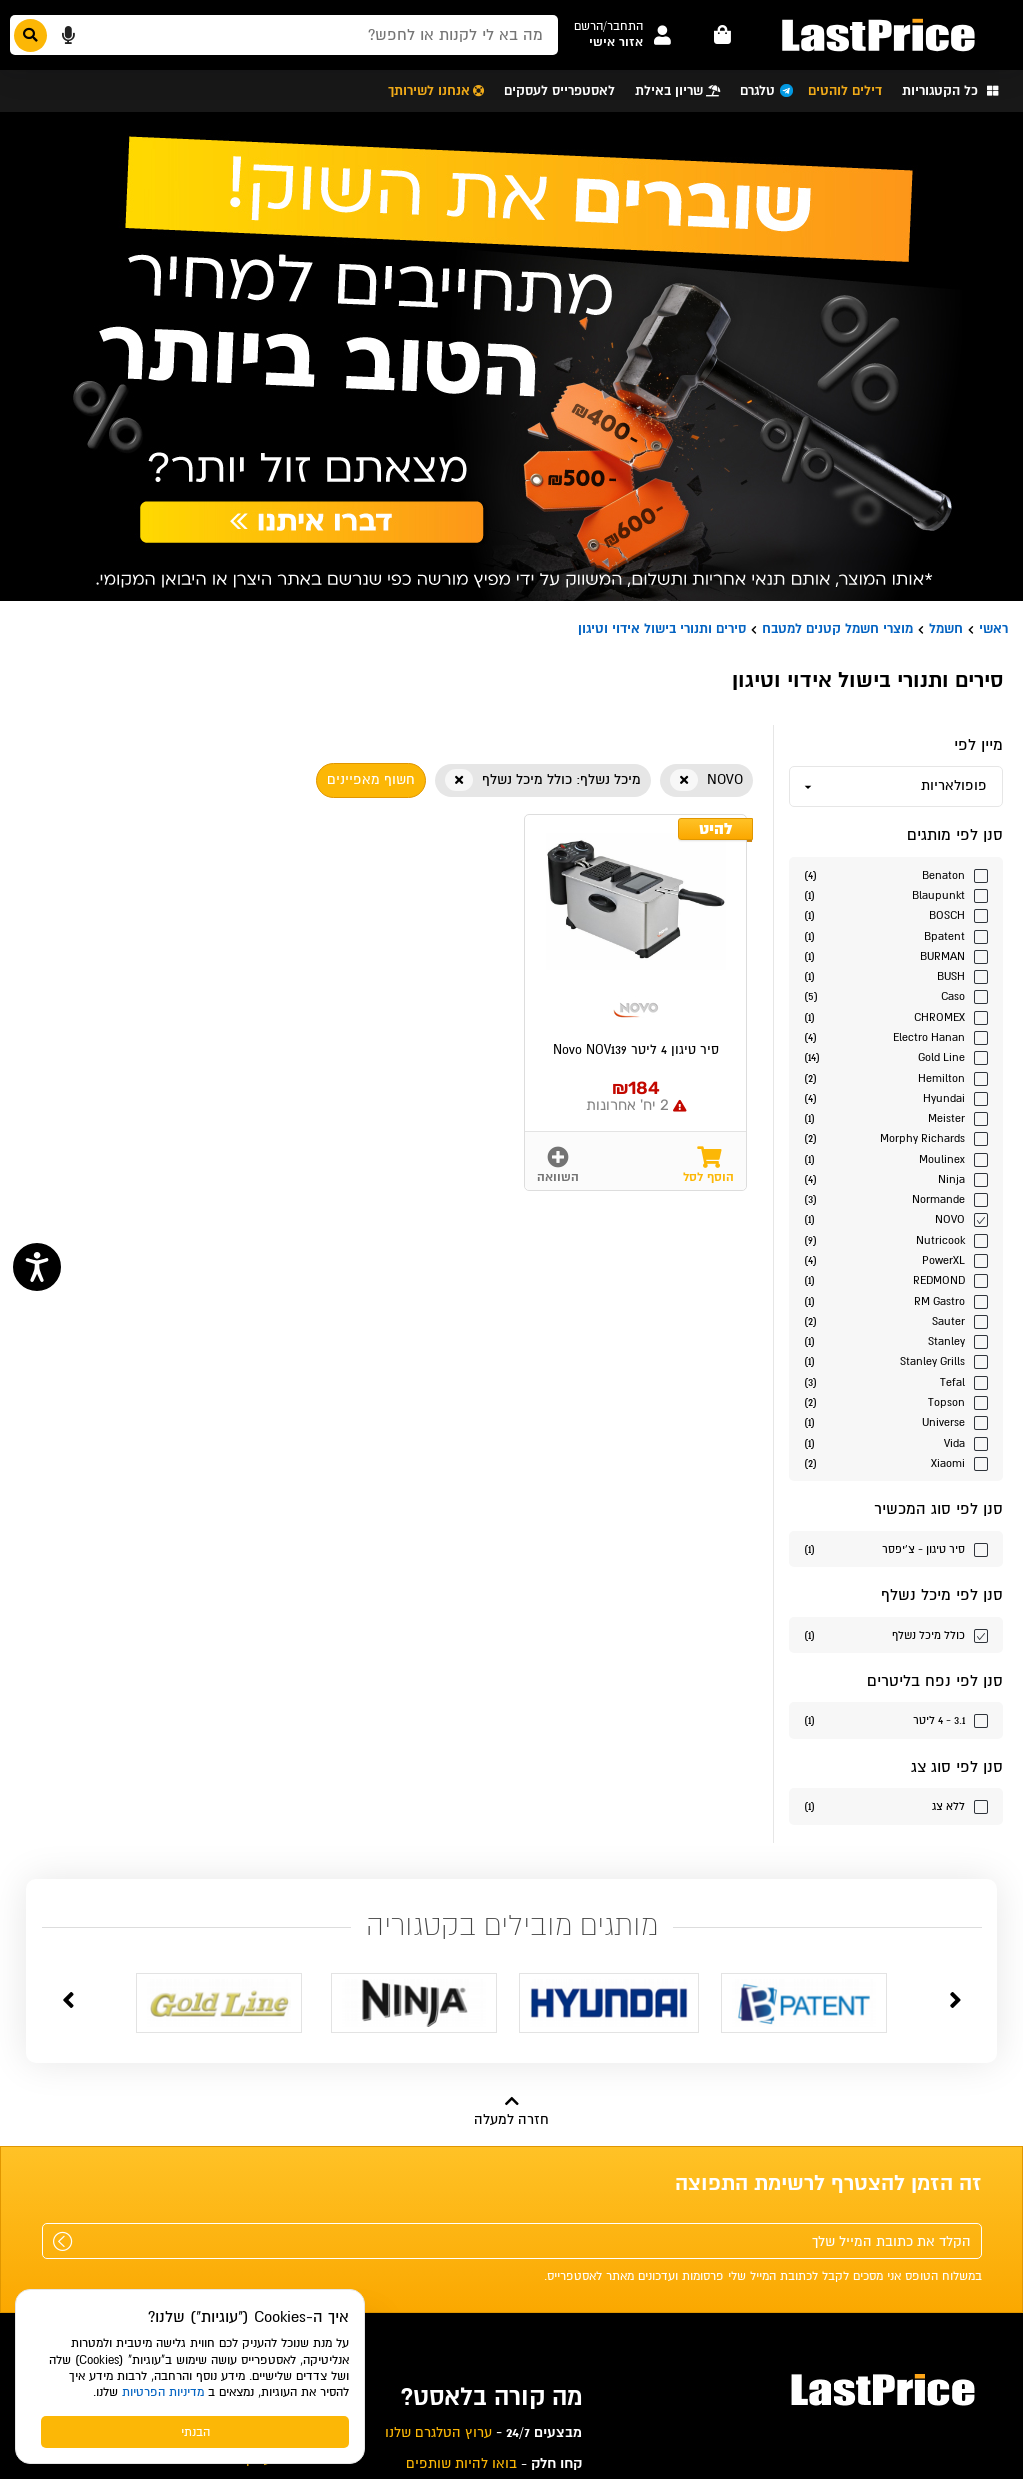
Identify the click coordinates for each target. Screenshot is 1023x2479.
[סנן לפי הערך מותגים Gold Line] (896, 1056)
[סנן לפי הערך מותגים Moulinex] (896, 1158)
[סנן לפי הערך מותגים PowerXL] (896, 1259)
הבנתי (195, 2432)
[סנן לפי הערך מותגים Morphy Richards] (896, 1137)
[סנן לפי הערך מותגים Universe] (896, 1421)
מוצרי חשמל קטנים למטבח (837, 628)
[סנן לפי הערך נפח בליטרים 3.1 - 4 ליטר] (896, 1719)
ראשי (993, 628)
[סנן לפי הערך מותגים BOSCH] (896, 914)
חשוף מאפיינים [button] (371, 779)
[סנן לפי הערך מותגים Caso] (896, 995)
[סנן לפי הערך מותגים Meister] (896, 1117)
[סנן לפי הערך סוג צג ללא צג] (896, 1805)
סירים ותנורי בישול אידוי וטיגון (662, 628)
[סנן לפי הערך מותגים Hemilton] (896, 1077)
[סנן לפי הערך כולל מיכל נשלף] (896, 1634)
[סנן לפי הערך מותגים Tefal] (896, 1381)
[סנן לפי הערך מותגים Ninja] (896, 1178)
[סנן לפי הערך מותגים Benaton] (896, 874)
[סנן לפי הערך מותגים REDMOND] (896, 1279)
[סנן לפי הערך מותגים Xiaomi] (896, 1462)
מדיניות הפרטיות (163, 2392)
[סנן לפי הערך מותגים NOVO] (896, 1218)
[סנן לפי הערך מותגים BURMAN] (896, 955)
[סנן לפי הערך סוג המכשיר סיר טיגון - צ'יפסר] (896, 1548)
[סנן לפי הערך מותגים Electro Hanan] (896, 1036)
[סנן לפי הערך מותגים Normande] (896, 1198)
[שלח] (62, 2241)
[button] (608, 26)
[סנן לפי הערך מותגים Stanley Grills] (896, 1360)
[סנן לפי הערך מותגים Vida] (896, 1442)
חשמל (946, 628)
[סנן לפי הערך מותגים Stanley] (896, 1340)
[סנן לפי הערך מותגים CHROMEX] (896, 1016)
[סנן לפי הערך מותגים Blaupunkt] (896, 894)
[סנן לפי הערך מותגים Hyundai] (896, 1097)
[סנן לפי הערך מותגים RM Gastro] (896, 1300)
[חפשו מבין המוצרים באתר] (284, 35)
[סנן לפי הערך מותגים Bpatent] (896, 935)
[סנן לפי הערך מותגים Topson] (896, 1401)
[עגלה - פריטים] (723, 35)
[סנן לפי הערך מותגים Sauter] (896, 1320)
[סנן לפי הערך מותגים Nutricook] (896, 1239)
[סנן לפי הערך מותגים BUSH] (896, 975)
